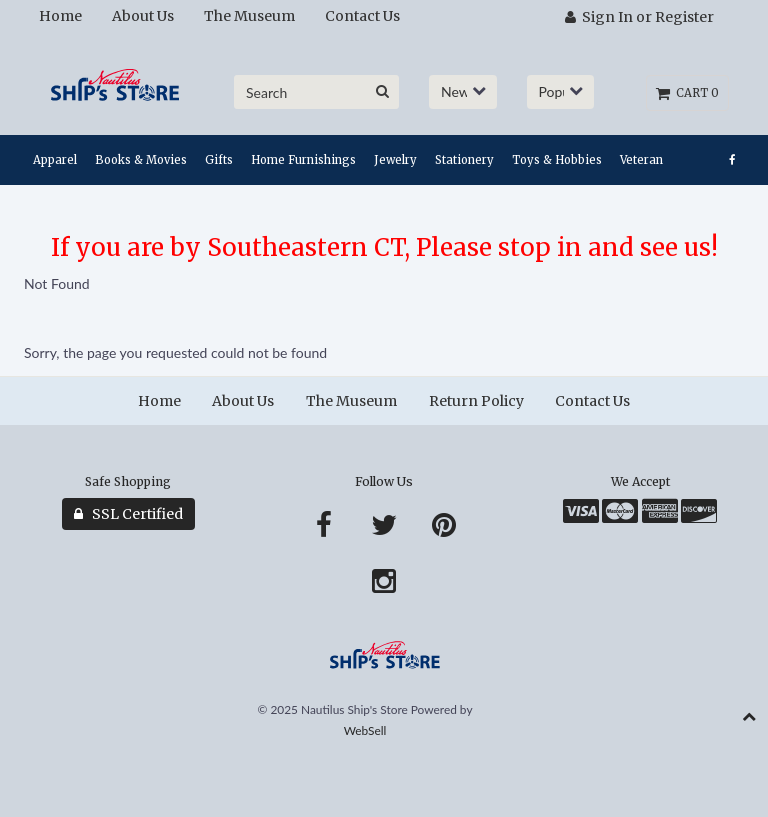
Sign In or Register (639, 17)
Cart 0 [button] (687, 93)
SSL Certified (128, 514)
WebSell (365, 730)
